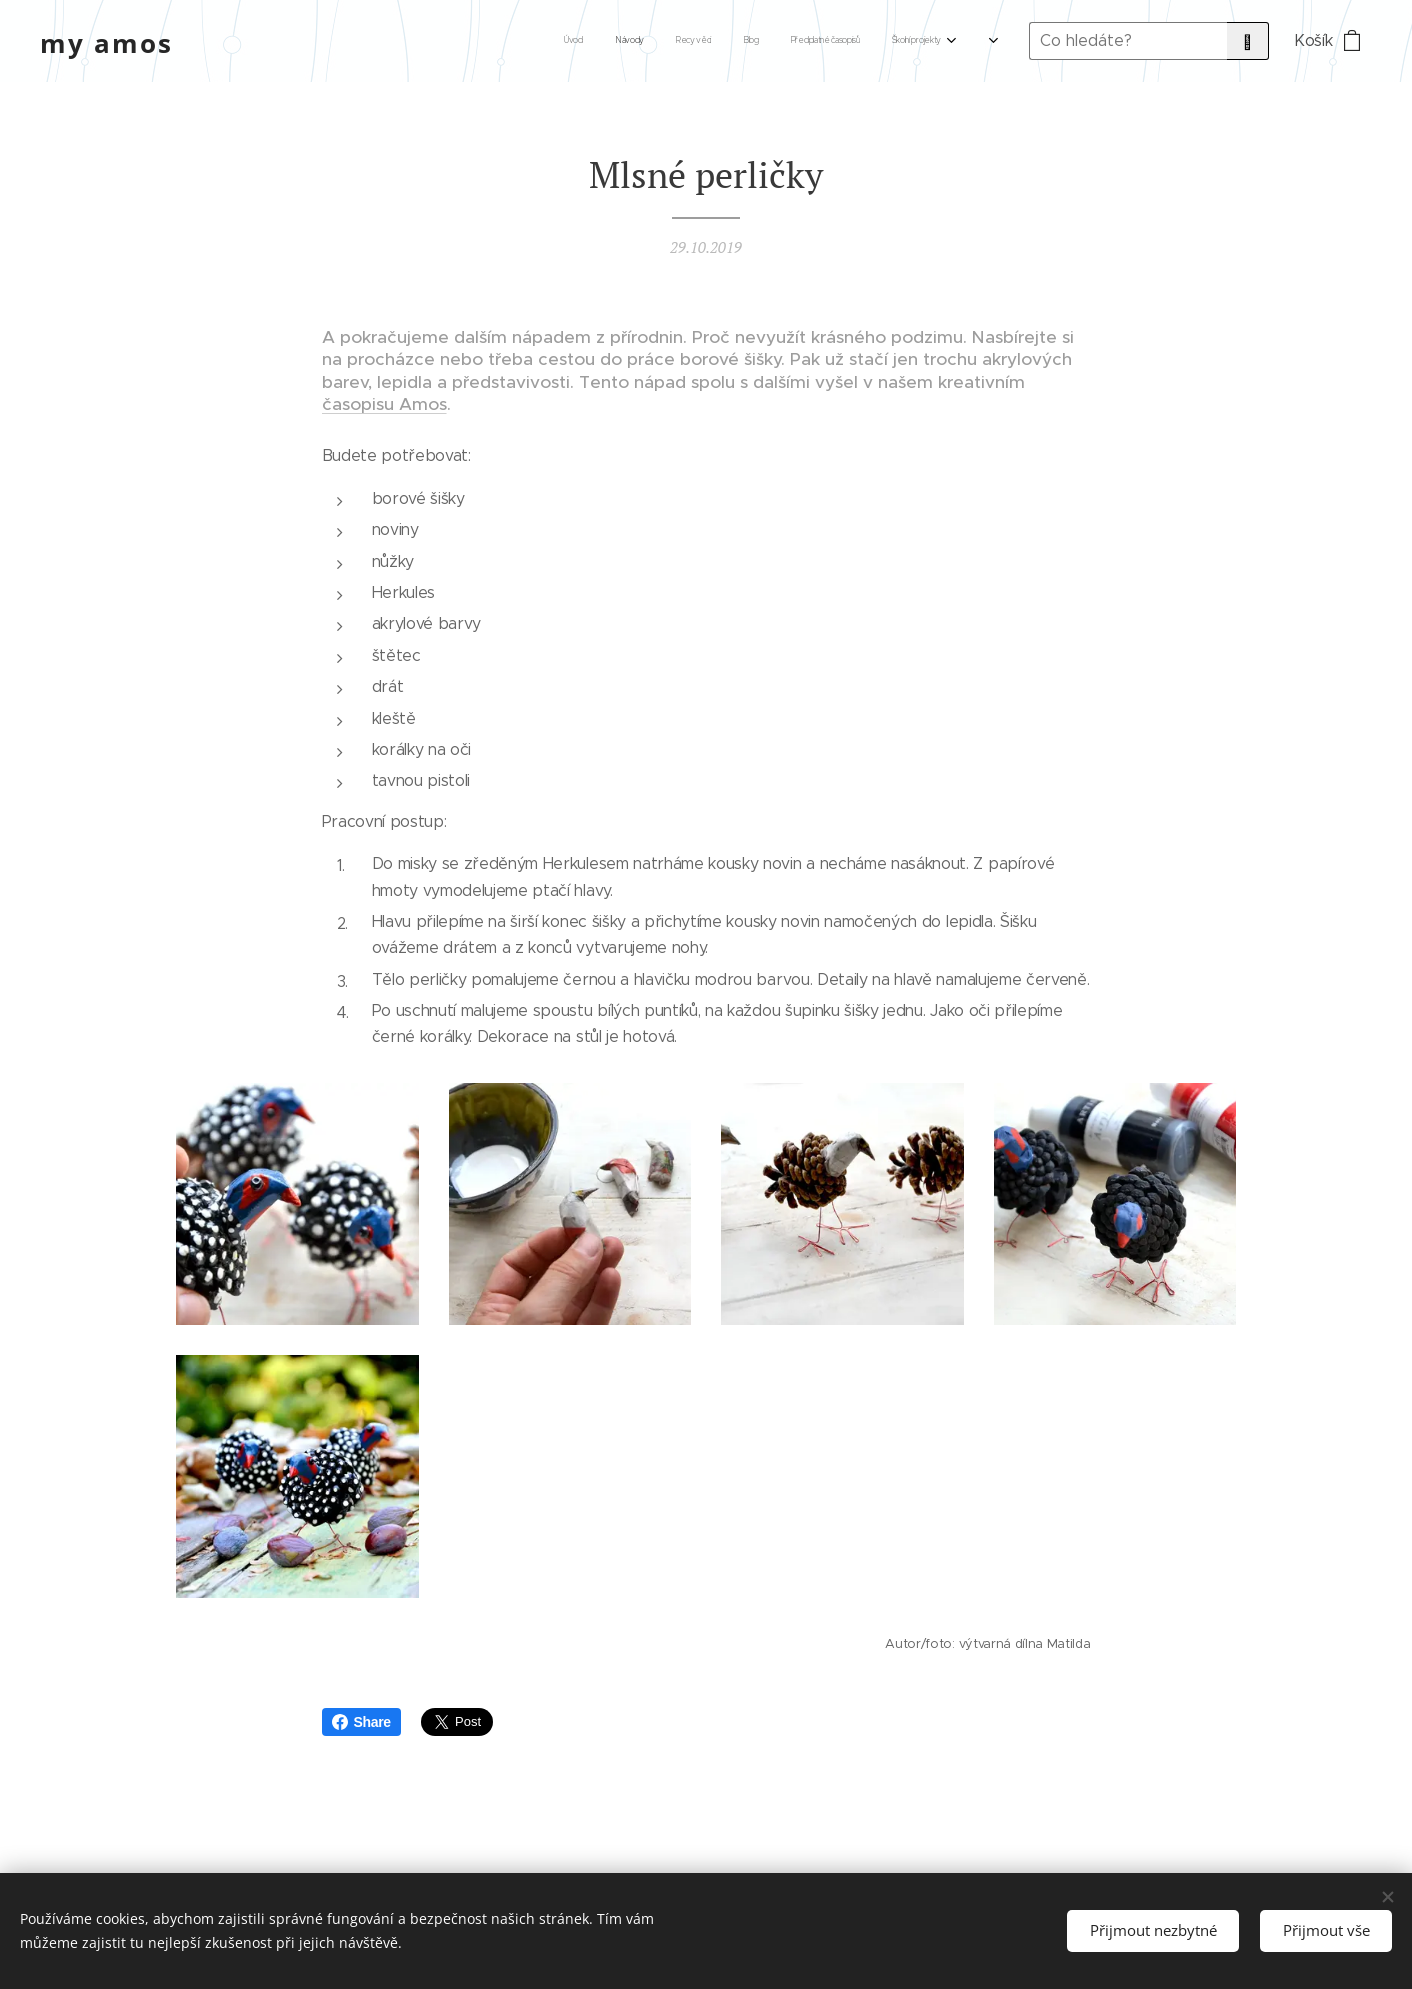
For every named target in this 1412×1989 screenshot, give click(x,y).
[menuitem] (658, 41)
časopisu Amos (384, 404)
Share (361, 1722)
